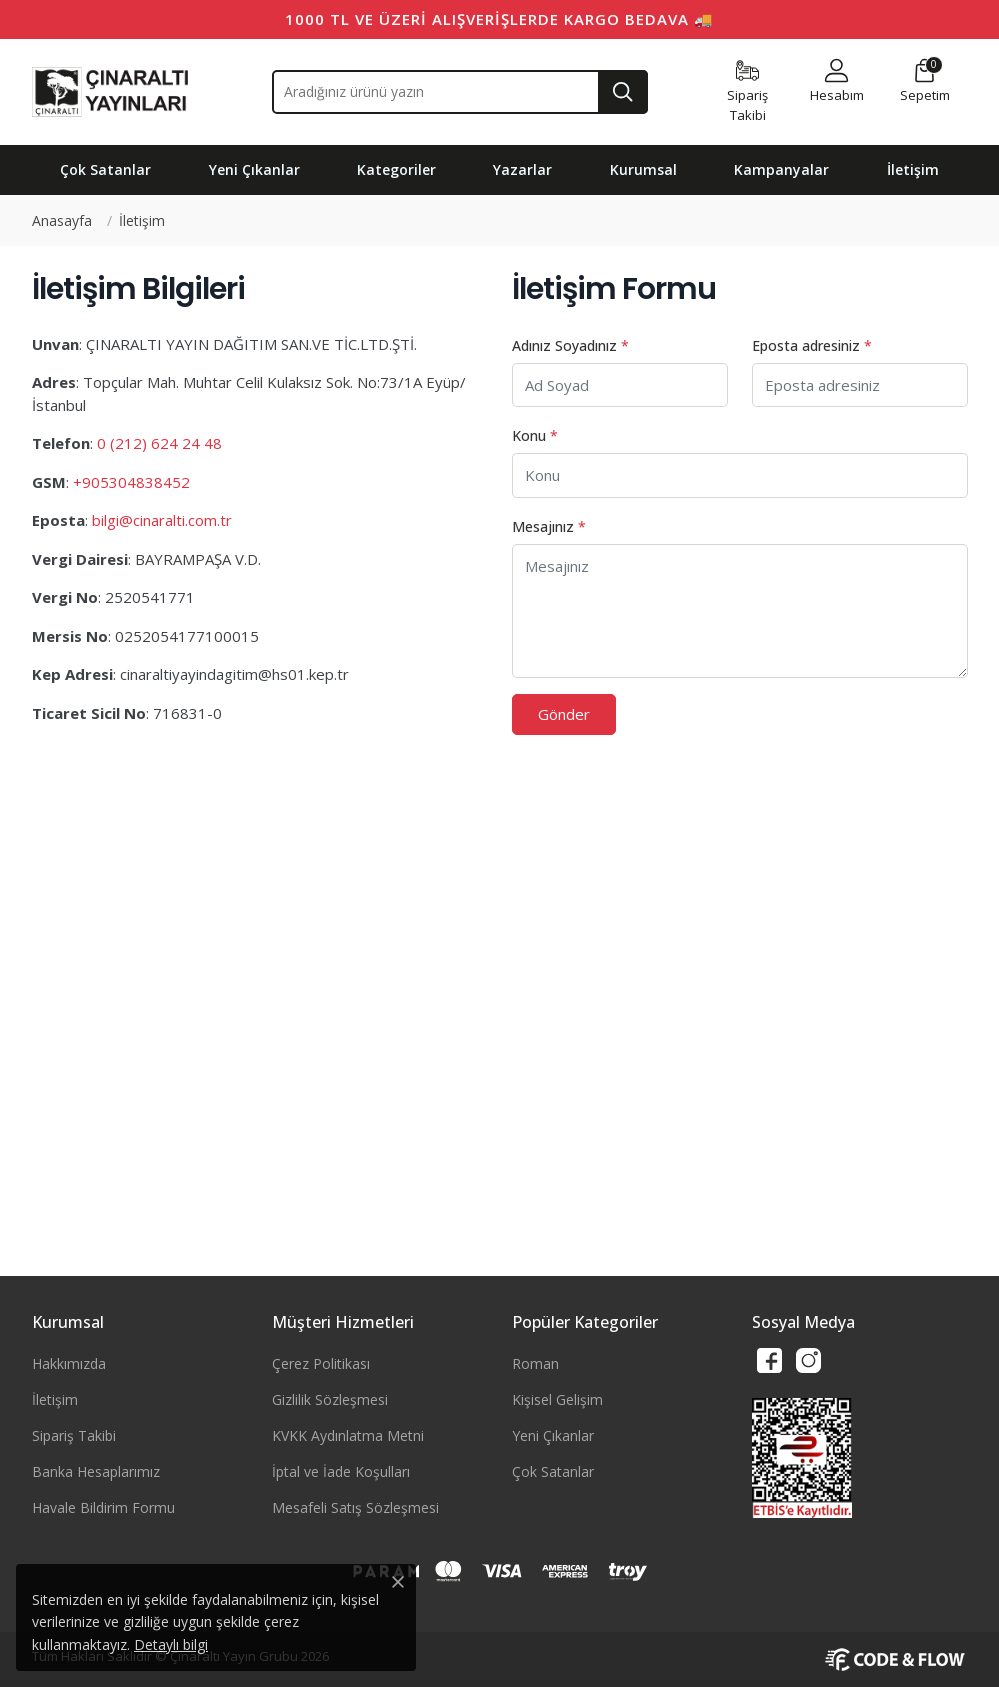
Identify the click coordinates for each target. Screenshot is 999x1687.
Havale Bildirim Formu (103, 1507)
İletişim (55, 1399)
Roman (535, 1363)
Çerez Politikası (321, 1363)
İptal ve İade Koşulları (341, 1471)
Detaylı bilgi (171, 1644)
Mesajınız (549, 526)
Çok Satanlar (553, 1471)
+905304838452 (131, 482)
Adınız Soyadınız (570, 345)
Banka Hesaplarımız (96, 1471)
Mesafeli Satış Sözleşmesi (355, 1507)
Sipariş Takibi (74, 1435)
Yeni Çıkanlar (553, 1435)
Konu (535, 435)
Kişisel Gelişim (557, 1399)
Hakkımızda (69, 1363)
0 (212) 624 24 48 (159, 443)
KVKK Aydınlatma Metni (348, 1435)
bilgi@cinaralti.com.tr (162, 520)
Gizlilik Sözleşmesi (330, 1399)
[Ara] (623, 92)
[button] (837, 81)
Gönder (564, 714)
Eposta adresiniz (812, 345)
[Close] (398, 1582)
